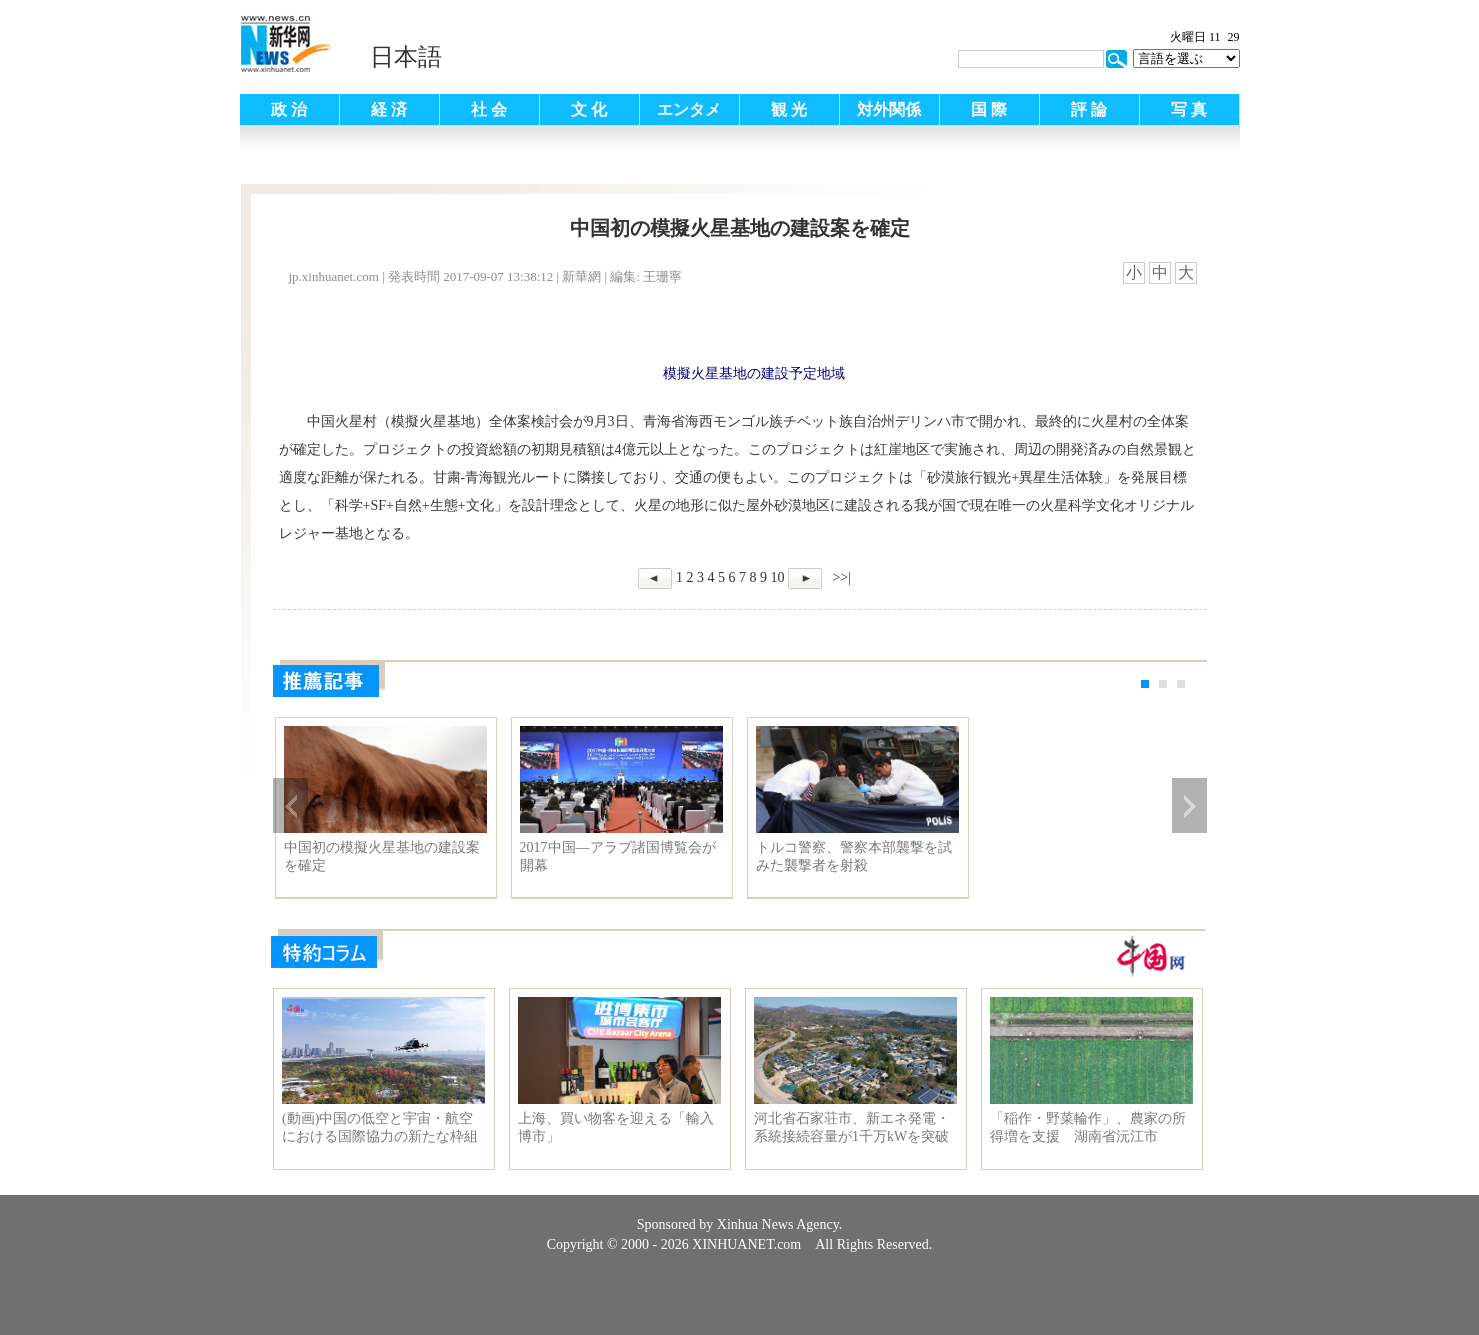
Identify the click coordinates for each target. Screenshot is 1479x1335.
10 (777, 577)
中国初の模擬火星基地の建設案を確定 (382, 856)
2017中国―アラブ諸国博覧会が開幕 (618, 856)
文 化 (589, 109)
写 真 (1189, 109)
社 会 (489, 109)
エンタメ (689, 109)
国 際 (989, 109)
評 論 (1089, 109)
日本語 (406, 57)
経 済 (389, 109)
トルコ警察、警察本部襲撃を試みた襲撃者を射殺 (854, 856)
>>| (840, 577)
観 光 (789, 109)
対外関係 (889, 109)
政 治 (289, 109)
